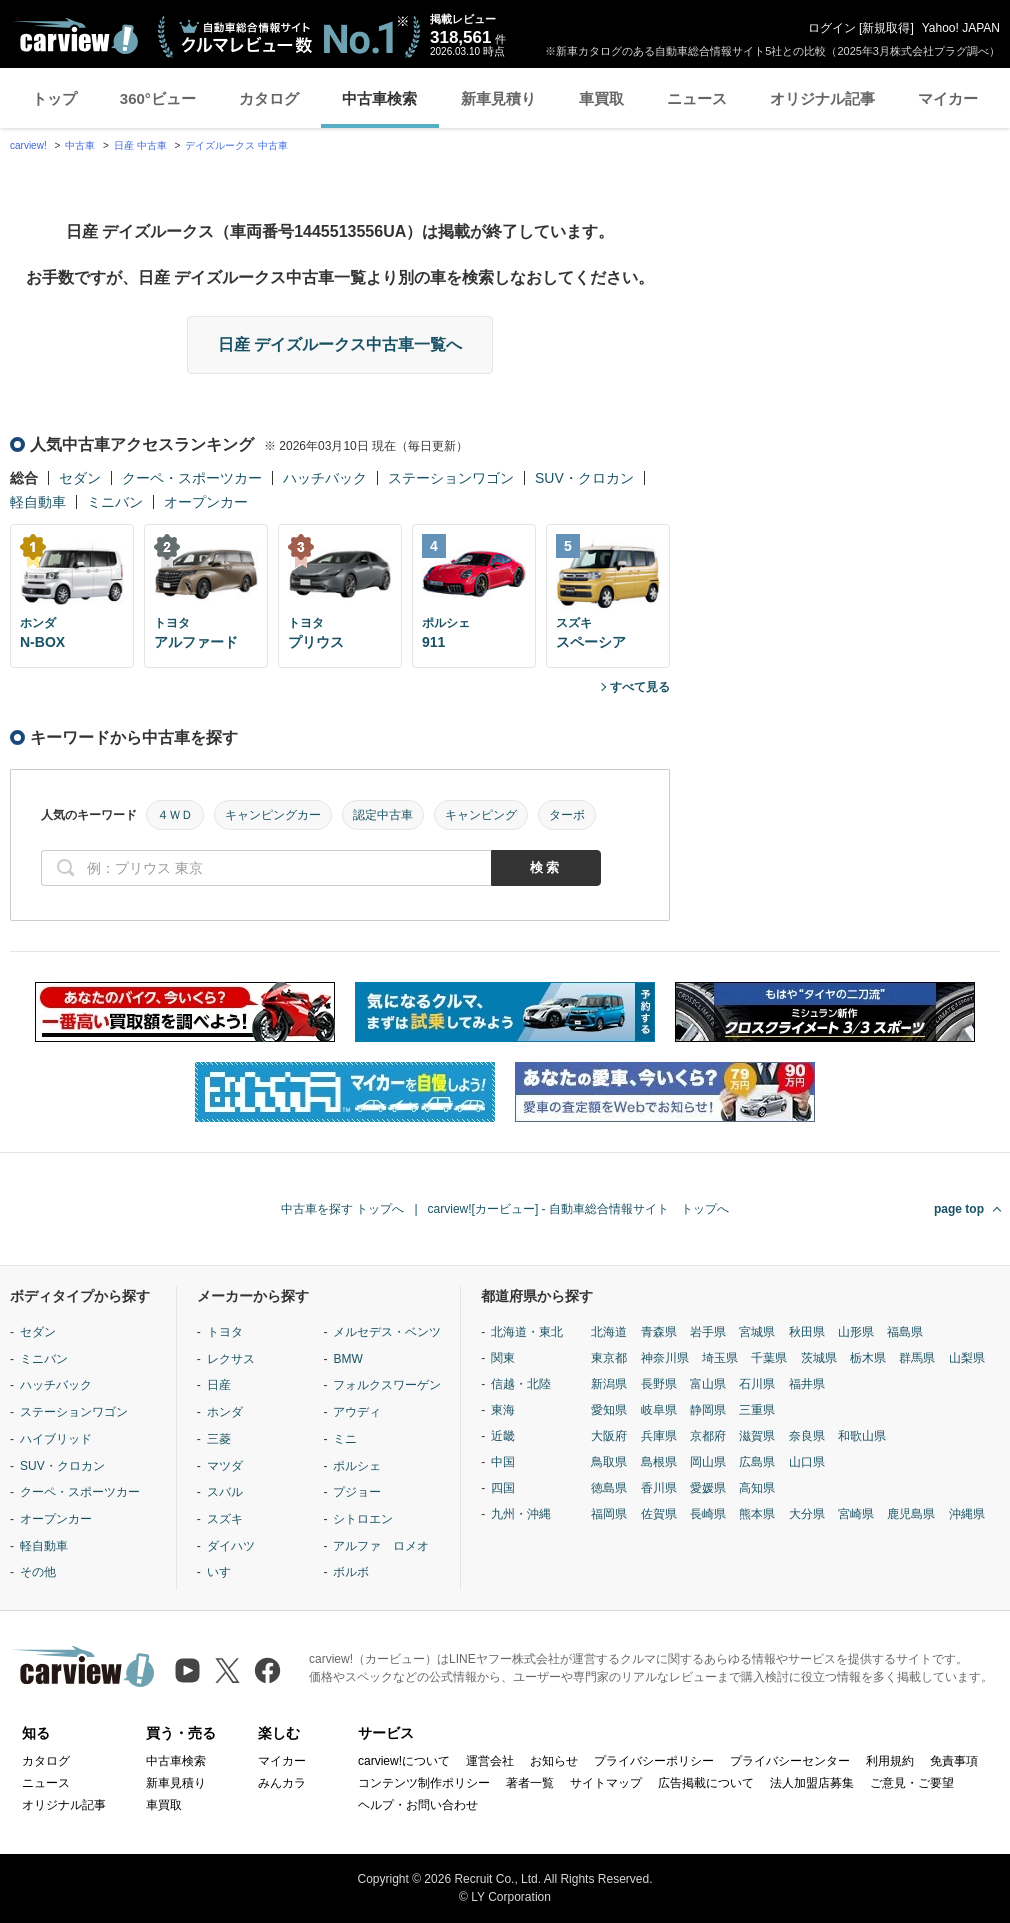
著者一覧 (530, 1783)
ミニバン (115, 502)
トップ (54, 98)
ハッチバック (325, 478)
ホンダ (225, 1412)
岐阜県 (659, 1410)
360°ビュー (158, 98)
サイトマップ (606, 1783)
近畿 (503, 1436)
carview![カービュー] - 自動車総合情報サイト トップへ (578, 1209)
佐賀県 (659, 1514)
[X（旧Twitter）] (227, 1670)
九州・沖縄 (521, 1514)
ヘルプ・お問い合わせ (418, 1805)
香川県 (659, 1488)
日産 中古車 (140, 145)
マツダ (225, 1466)
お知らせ (554, 1761)
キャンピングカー (273, 815)
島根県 (659, 1462)
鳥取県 (609, 1462)
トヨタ (225, 1332)
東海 (503, 1410)
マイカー (948, 98)
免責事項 (954, 1761)
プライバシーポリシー (654, 1761)
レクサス (231, 1359)
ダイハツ (231, 1546)
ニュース (697, 98)
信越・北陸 (521, 1384)
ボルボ (351, 1572)
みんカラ (282, 1783)
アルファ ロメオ (381, 1546)
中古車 (80, 145)
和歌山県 (862, 1436)
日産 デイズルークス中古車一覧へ (340, 344)
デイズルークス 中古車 (236, 145)
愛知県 (609, 1410)
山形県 (856, 1332)
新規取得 (886, 28)
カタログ (269, 98)
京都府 (708, 1436)
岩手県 (708, 1332)
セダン (80, 478)
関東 (503, 1358)
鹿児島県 (911, 1514)
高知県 (757, 1488)
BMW (347, 1359)
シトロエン (363, 1519)
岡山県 (708, 1462)
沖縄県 (967, 1514)
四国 (503, 1488)
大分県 (807, 1514)
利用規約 (890, 1761)
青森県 (659, 1332)
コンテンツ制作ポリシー (424, 1783)
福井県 (807, 1384)
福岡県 (609, 1514)
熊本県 (757, 1514)
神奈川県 (665, 1358)
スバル (225, 1492)
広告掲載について (706, 1783)
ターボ (567, 815)
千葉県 (769, 1358)
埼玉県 (720, 1358)
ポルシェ (357, 1466)
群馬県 (917, 1358)
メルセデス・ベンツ (387, 1332)
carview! (28, 145)
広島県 (757, 1462)
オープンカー (206, 502)
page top (959, 1209)
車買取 (601, 98)
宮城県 (757, 1332)
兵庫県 (659, 1436)
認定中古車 (383, 815)
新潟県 (609, 1384)
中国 (503, 1462)
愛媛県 (708, 1488)
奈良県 (807, 1436)
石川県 (757, 1384)
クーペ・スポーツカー (192, 478)
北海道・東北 (527, 1332)
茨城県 (819, 1358)
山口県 (807, 1462)
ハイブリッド (56, 1439)
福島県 (905, 1332)
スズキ (225, 1519)
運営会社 (490, 1761)
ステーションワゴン (451, 478)
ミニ (345, 1439)
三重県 (757, 1410)
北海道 (609, 1332)
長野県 (659, 1384)
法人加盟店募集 (812, 1783)
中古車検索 (379, 98)
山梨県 (967, 1358)
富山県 (708, 1384)
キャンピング (481, 815)
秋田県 (807, 1332)
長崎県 (708, 1514)
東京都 (609, 1358)
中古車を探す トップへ (342, 1209)
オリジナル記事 (822, 98)
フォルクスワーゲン (387, 1385)
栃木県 (868, 1358)
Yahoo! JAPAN (961, 28)
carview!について (404, 1761)
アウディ (357, 1412)
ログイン (832, 28)
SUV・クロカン (584, 478)
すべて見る (640, 687)
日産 (219, 1385)
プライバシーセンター (790, 1761)
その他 (38, 1572)
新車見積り (498, 98)
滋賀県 (757, 1436)
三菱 (219, 1439)
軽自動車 (38, 502)
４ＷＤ (175, 815)
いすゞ (225, 1572)
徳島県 (609, 1488)
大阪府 (609, 1436)
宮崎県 (856, 1514)
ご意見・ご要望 (912, 1783)
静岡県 (708, 1410)
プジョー (357, 1492)
